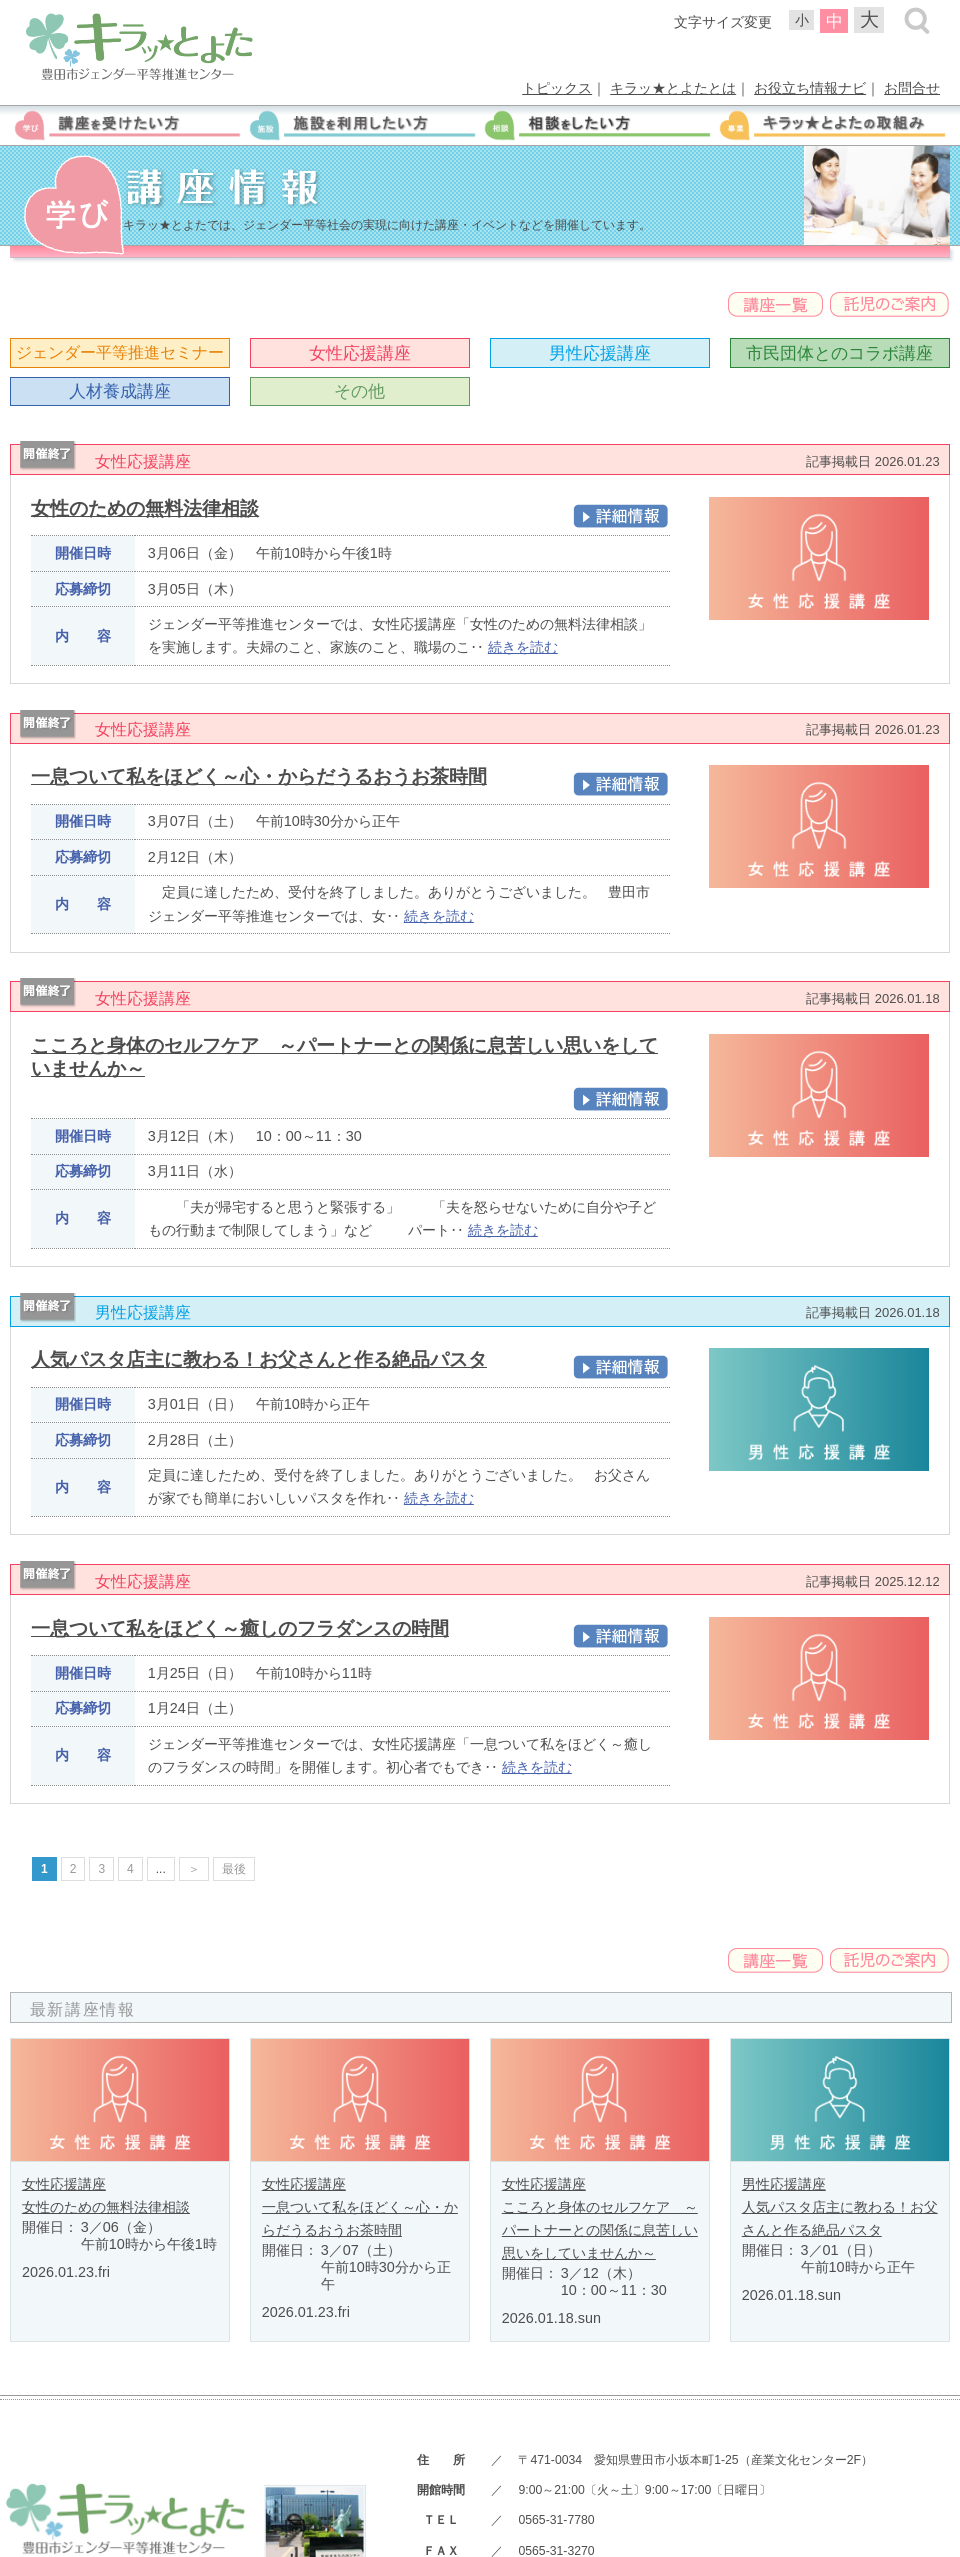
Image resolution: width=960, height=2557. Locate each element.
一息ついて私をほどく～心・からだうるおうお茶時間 (259, 776)
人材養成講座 (120, 391)
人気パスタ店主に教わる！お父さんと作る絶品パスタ (259, 1359)
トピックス (557, 88)
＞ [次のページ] (194, 1869)
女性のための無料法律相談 (145, 508)
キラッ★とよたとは (673, 88)
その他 (359, 391)
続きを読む (523, 647)
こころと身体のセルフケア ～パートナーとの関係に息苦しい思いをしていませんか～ (600, 2230)
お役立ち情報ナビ (810, 88)
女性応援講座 (360, 353)
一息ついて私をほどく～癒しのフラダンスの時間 (240, 1628)
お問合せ (912, 88)
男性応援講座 (600, 353)
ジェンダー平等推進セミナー (120, 352)
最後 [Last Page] (234, 1869)
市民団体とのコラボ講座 (839, 353)
